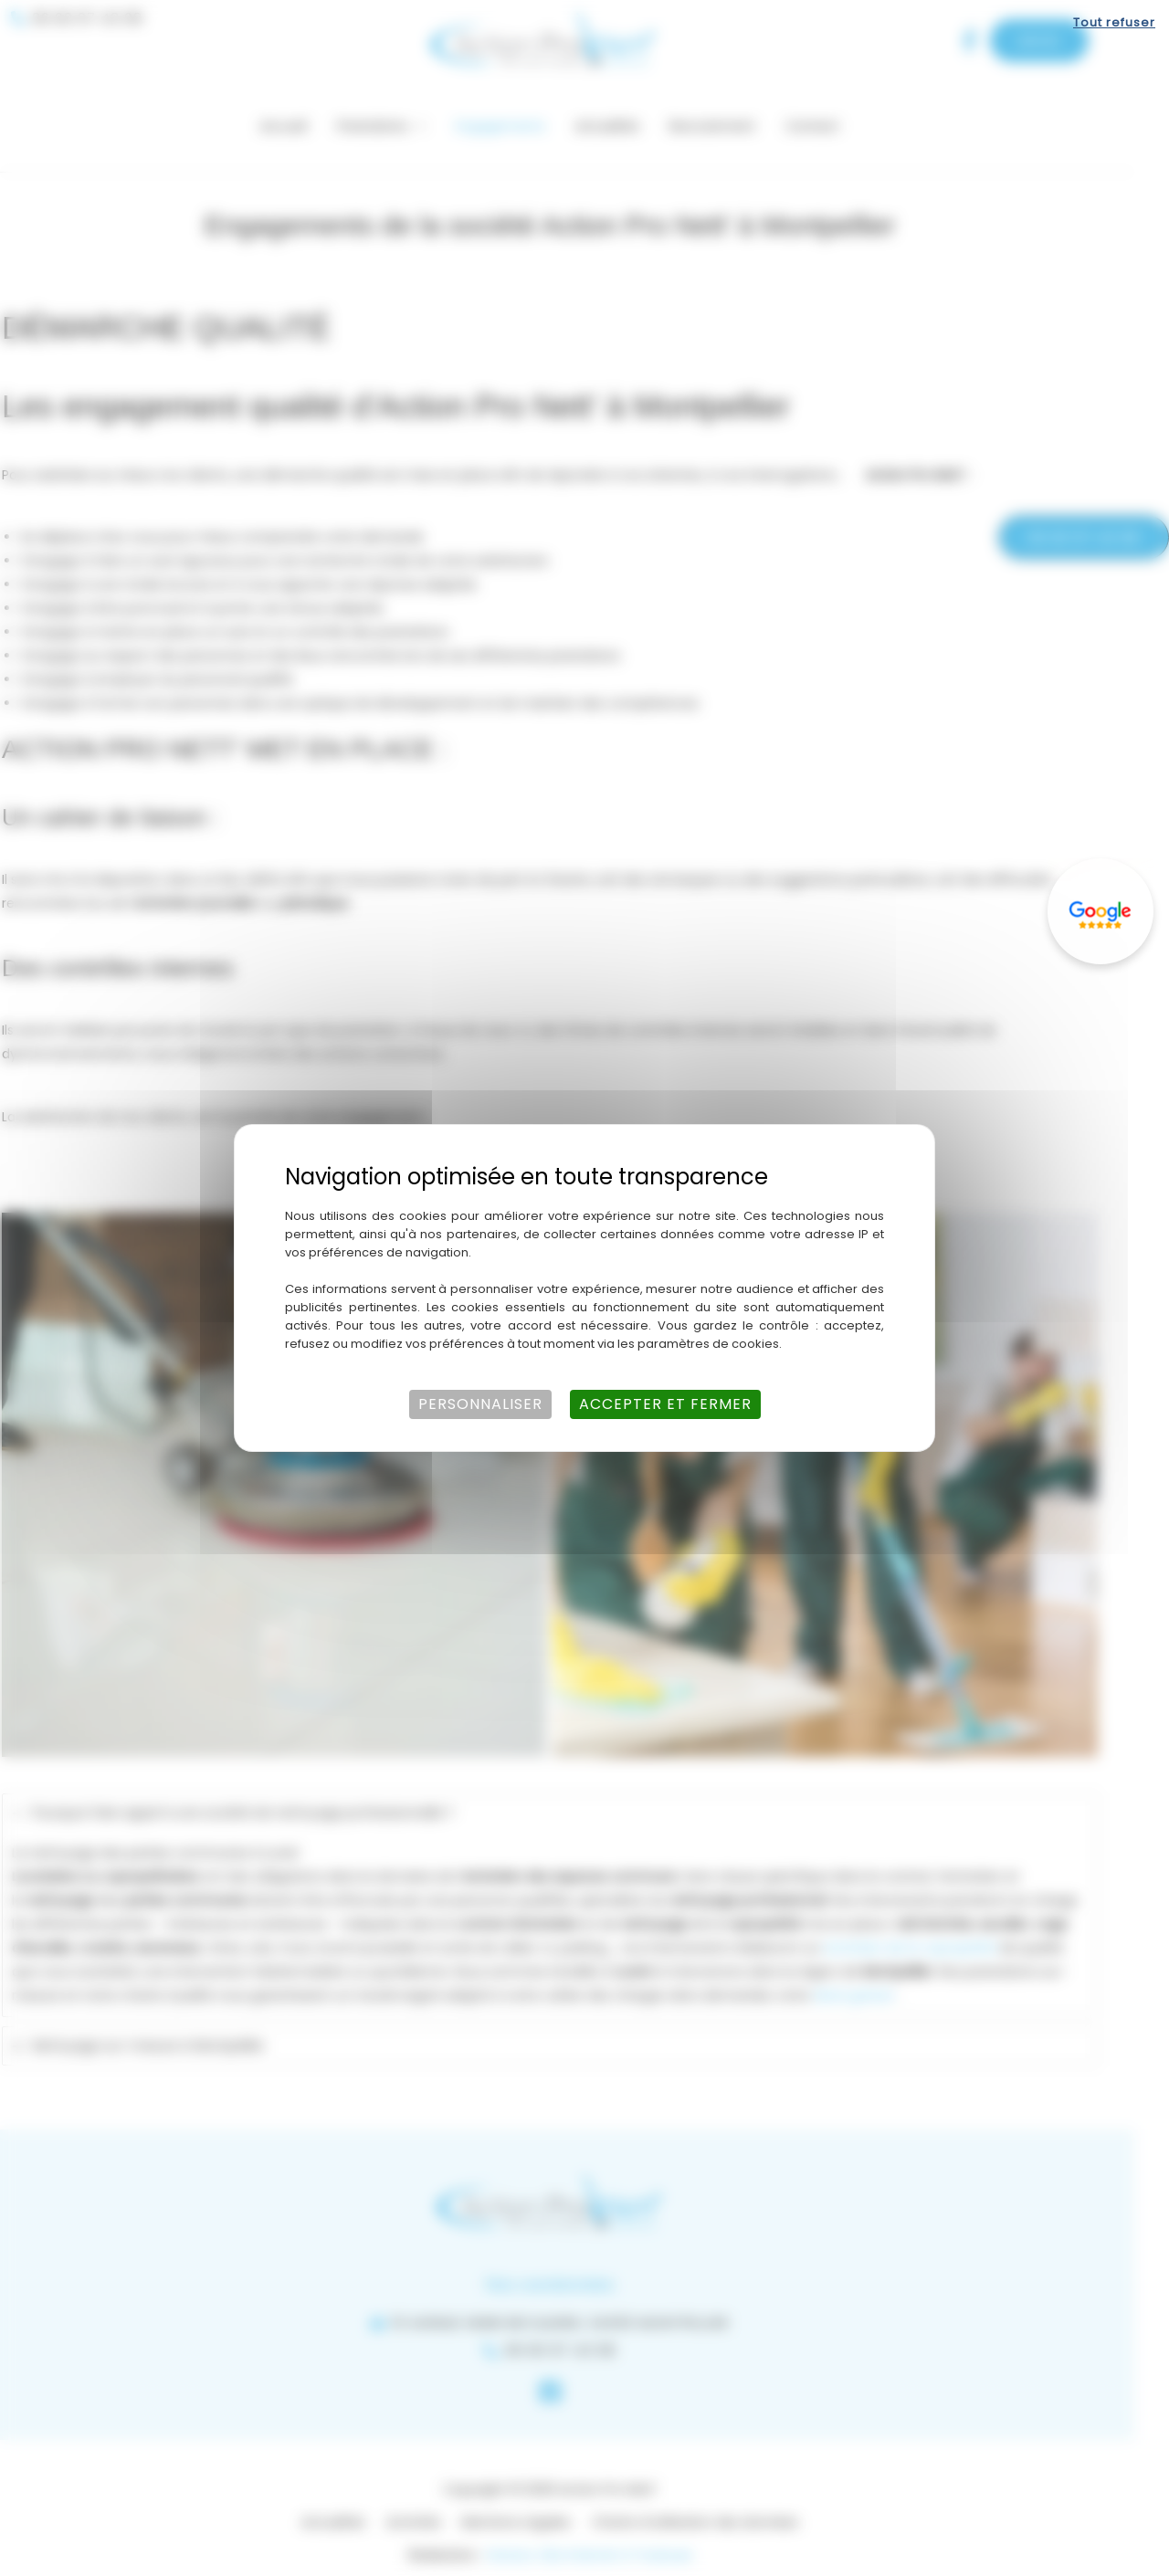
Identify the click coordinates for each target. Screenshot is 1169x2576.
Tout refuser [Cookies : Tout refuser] (1114, 22)
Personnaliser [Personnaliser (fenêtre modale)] (480, 1403)
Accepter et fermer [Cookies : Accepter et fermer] (665, 1403)
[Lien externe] (1100, 911)
